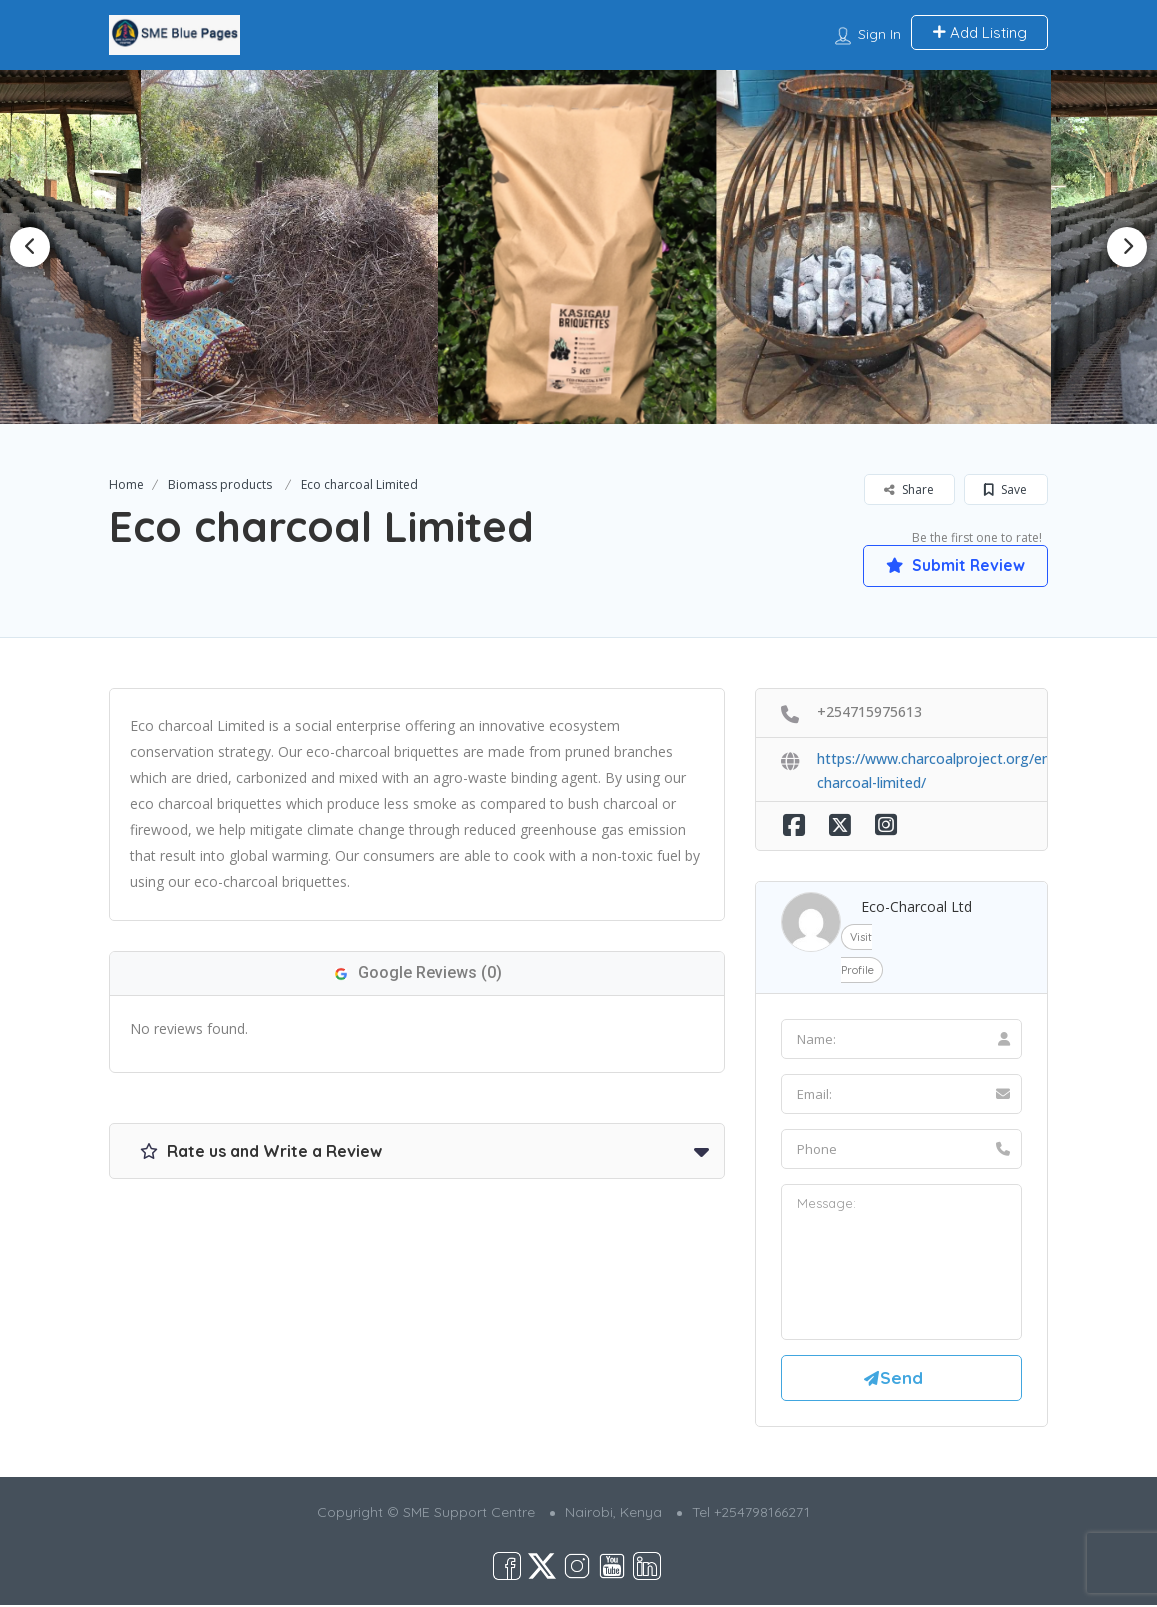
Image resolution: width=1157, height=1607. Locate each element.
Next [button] (1127, 247)
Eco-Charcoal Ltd (916, 906)
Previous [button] (30, 247)
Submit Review (953, 565)
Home (126, 484)
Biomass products (220, 484)
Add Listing (979, 32)
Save (1005, 489)
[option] (297, 247)
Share (909, 489)
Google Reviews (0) (417, 972)
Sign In (879, 34)
